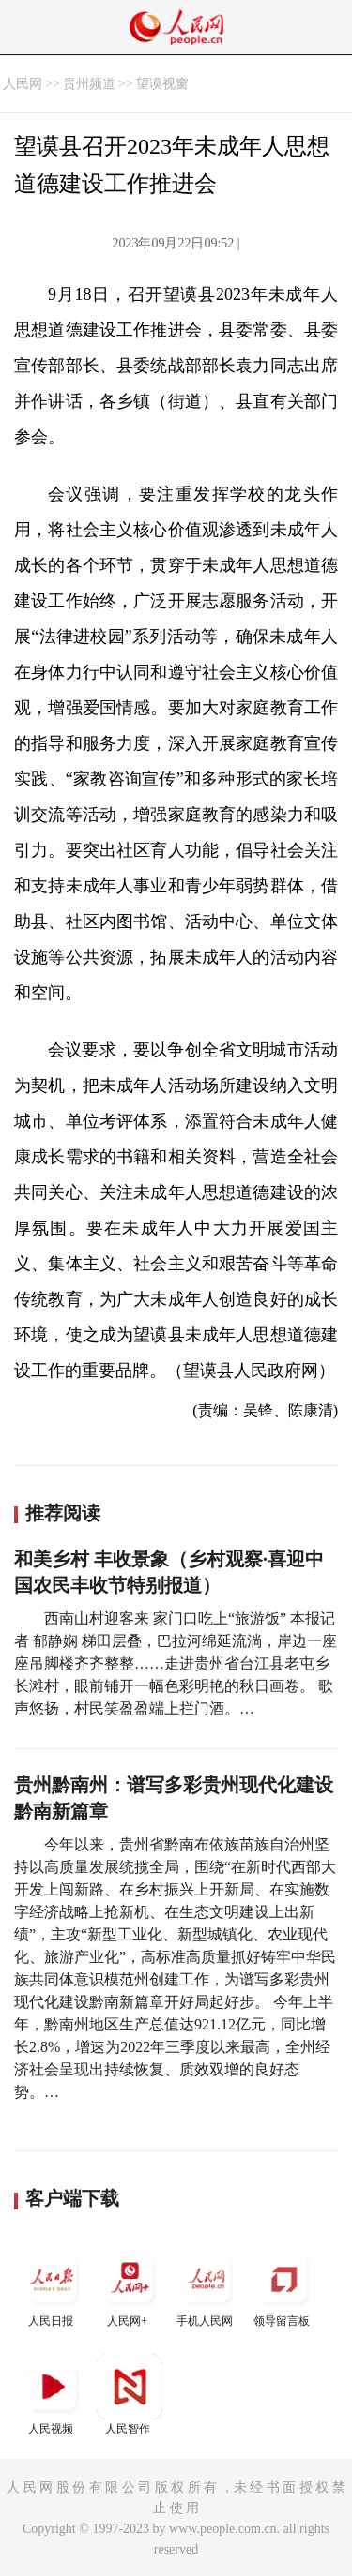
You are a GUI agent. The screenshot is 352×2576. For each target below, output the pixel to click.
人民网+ (129, 2287)
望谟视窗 (162, 84)
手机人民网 (206, 2287)
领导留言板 (283, 2287)
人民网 (22, 84)
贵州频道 (89, 84)
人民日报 (52, 2287)
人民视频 (52, 2394)
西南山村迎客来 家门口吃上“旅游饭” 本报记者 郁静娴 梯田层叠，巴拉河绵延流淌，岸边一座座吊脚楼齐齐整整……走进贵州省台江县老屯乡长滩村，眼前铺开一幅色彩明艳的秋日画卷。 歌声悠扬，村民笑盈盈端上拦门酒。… (175, 1663)
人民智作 (129, 2394)
